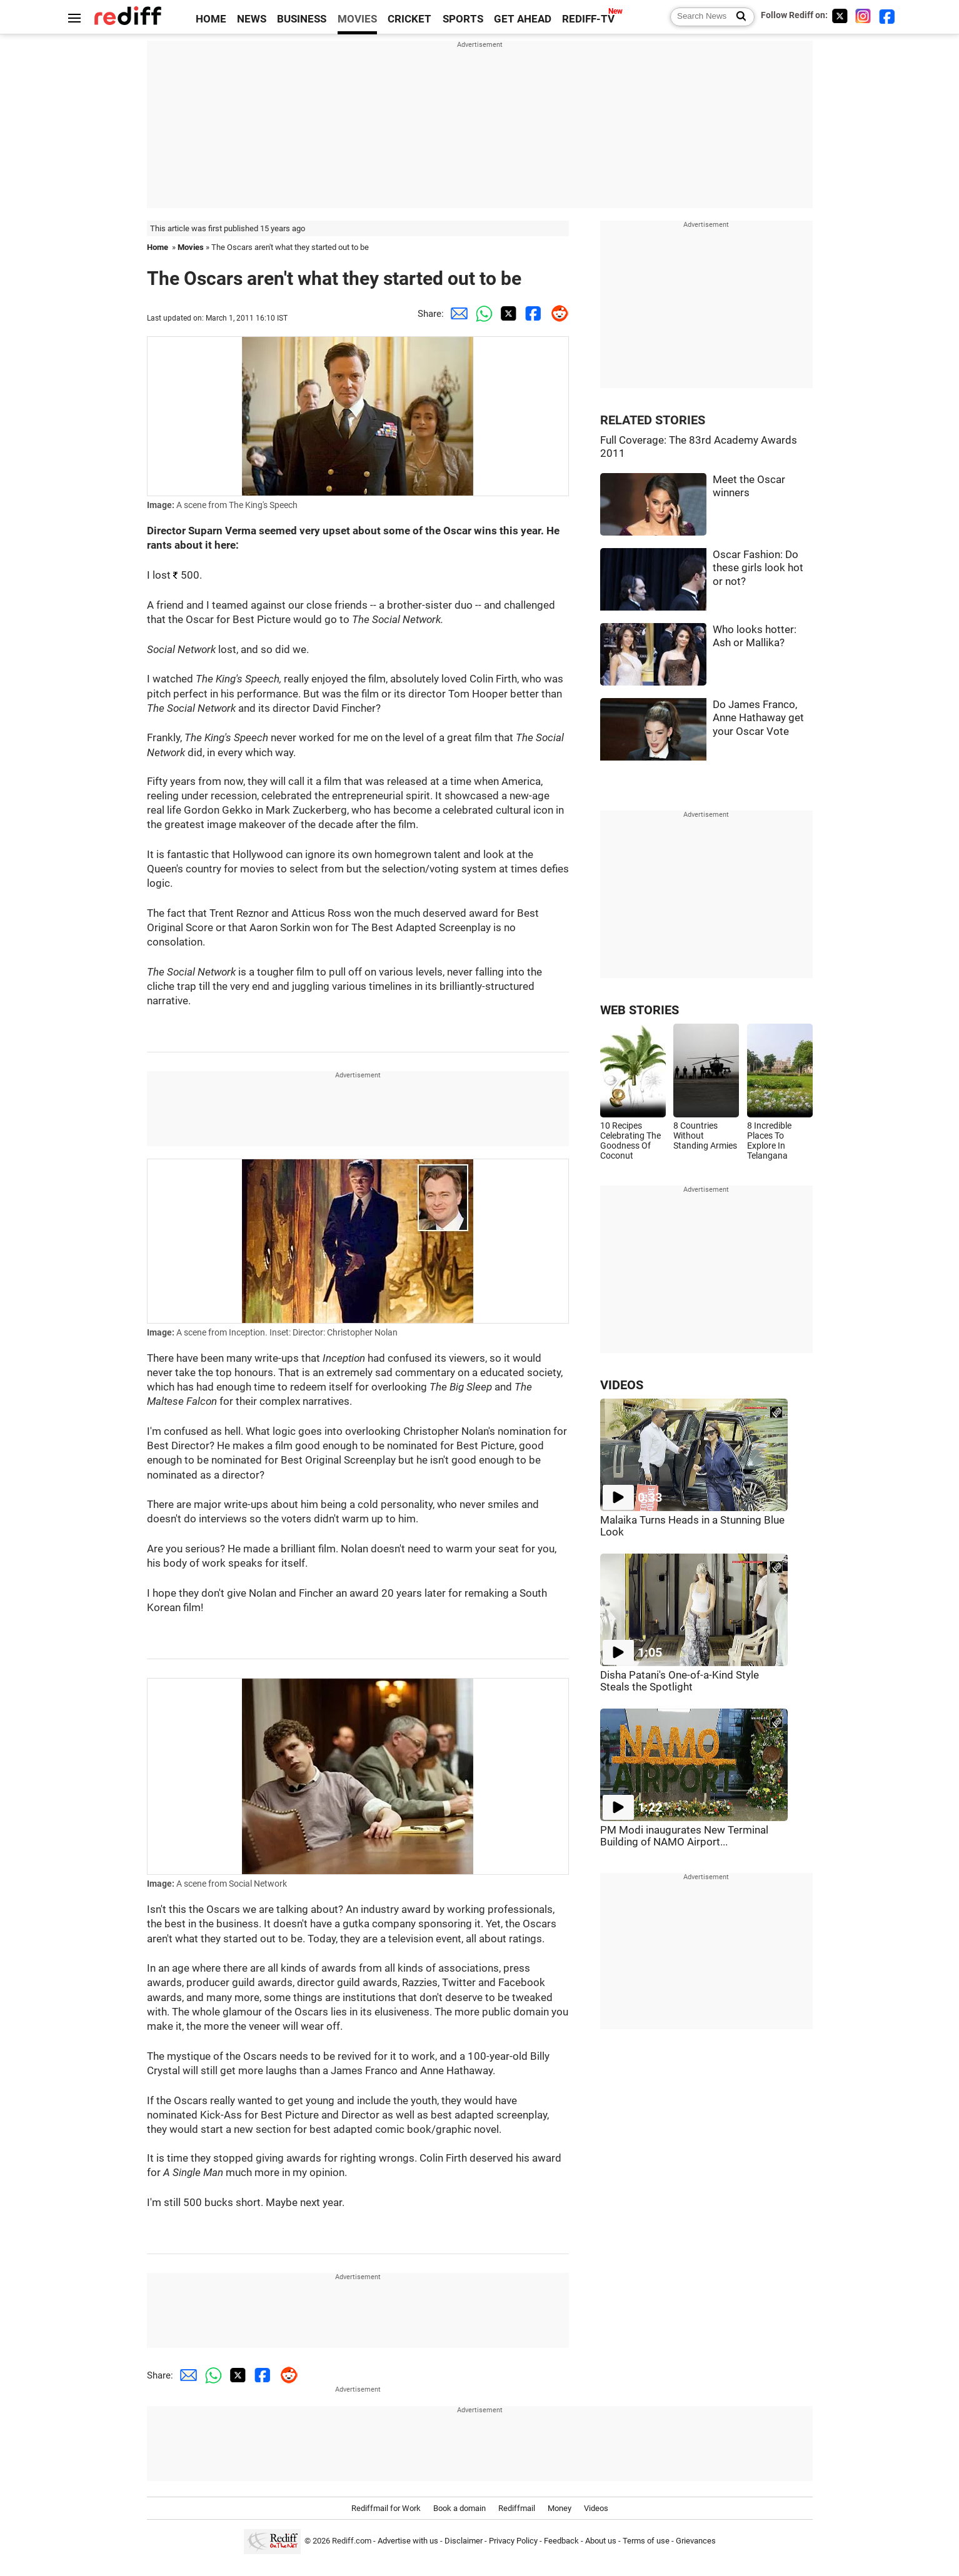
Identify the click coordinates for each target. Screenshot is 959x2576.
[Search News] (737, 16)
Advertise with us (408, 2540)
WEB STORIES (639, 1010)
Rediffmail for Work (386, 2508)
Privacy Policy (513, 2540)
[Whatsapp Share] (481, 313)
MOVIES (357, 19)
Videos (596, 2508)
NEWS (251, 19)
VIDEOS (621, 1385)
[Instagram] (863, 16)
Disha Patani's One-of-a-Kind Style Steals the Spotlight (679, 1681)
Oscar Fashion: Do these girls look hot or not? (758, 568)
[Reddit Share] (556, 313)
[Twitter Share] (506, 313)
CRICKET (409, 19)
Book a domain (459, 2508)
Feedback (561, 2540)
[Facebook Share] (531, 313)
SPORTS (463, 19)
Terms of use (646, 2540)
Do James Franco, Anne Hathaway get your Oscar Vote (758, 718)
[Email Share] (456, 313)
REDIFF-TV (588, 19)
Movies (191, 247)
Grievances (696, 2540)
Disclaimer (463, 2540)
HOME (211, 19)
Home (157, 247)
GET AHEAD (522, 19)
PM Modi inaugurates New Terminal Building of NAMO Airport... (684, 1836)
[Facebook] (887, 16)
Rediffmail (516, 2508)
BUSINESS (301, 19)
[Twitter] (839, 16)
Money (559, 2508)
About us (600, 2540)
